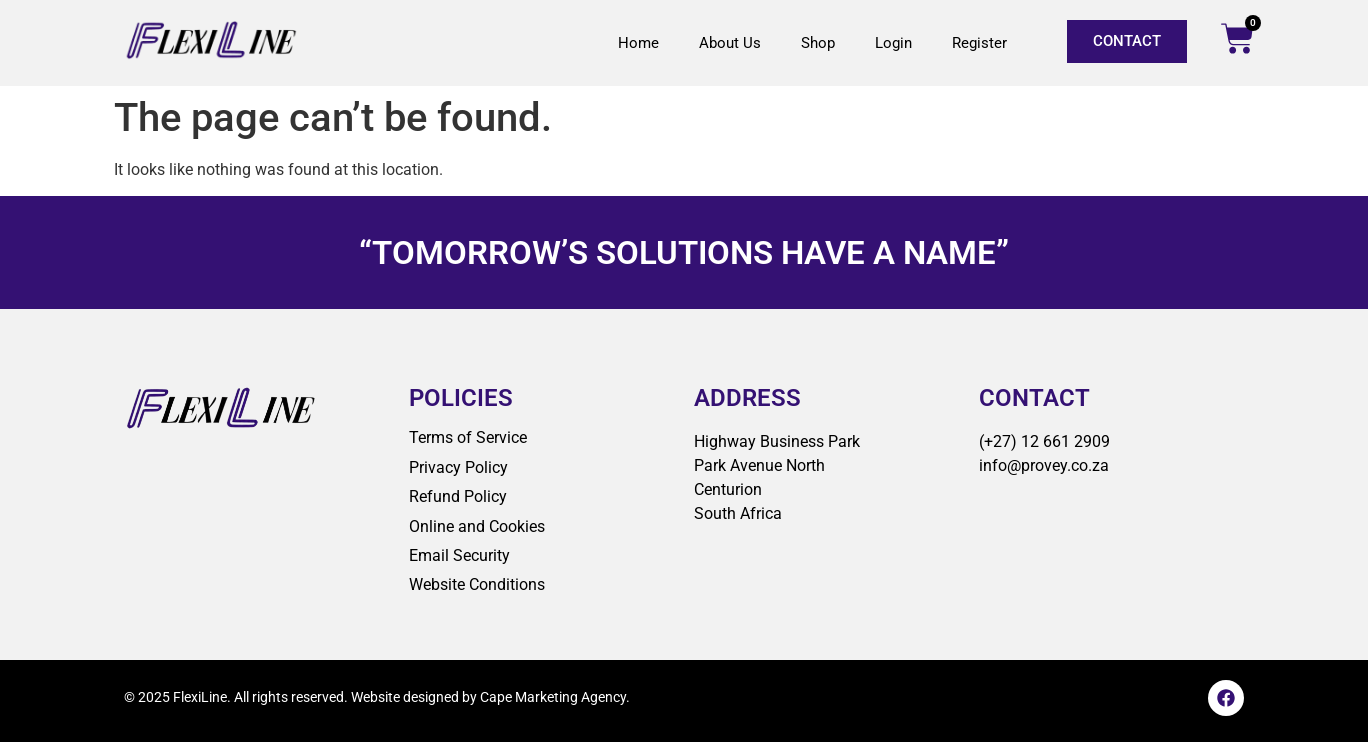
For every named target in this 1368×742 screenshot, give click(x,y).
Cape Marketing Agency (553, 697)
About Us (730, 43)
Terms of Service (468, 437)
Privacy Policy (458, 467)
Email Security (459, 555)
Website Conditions (477, 584)
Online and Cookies (477, 526)
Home (638, 43)
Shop (818, 43)
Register (979, 43)
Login (893, 43)
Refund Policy (458, 496)
